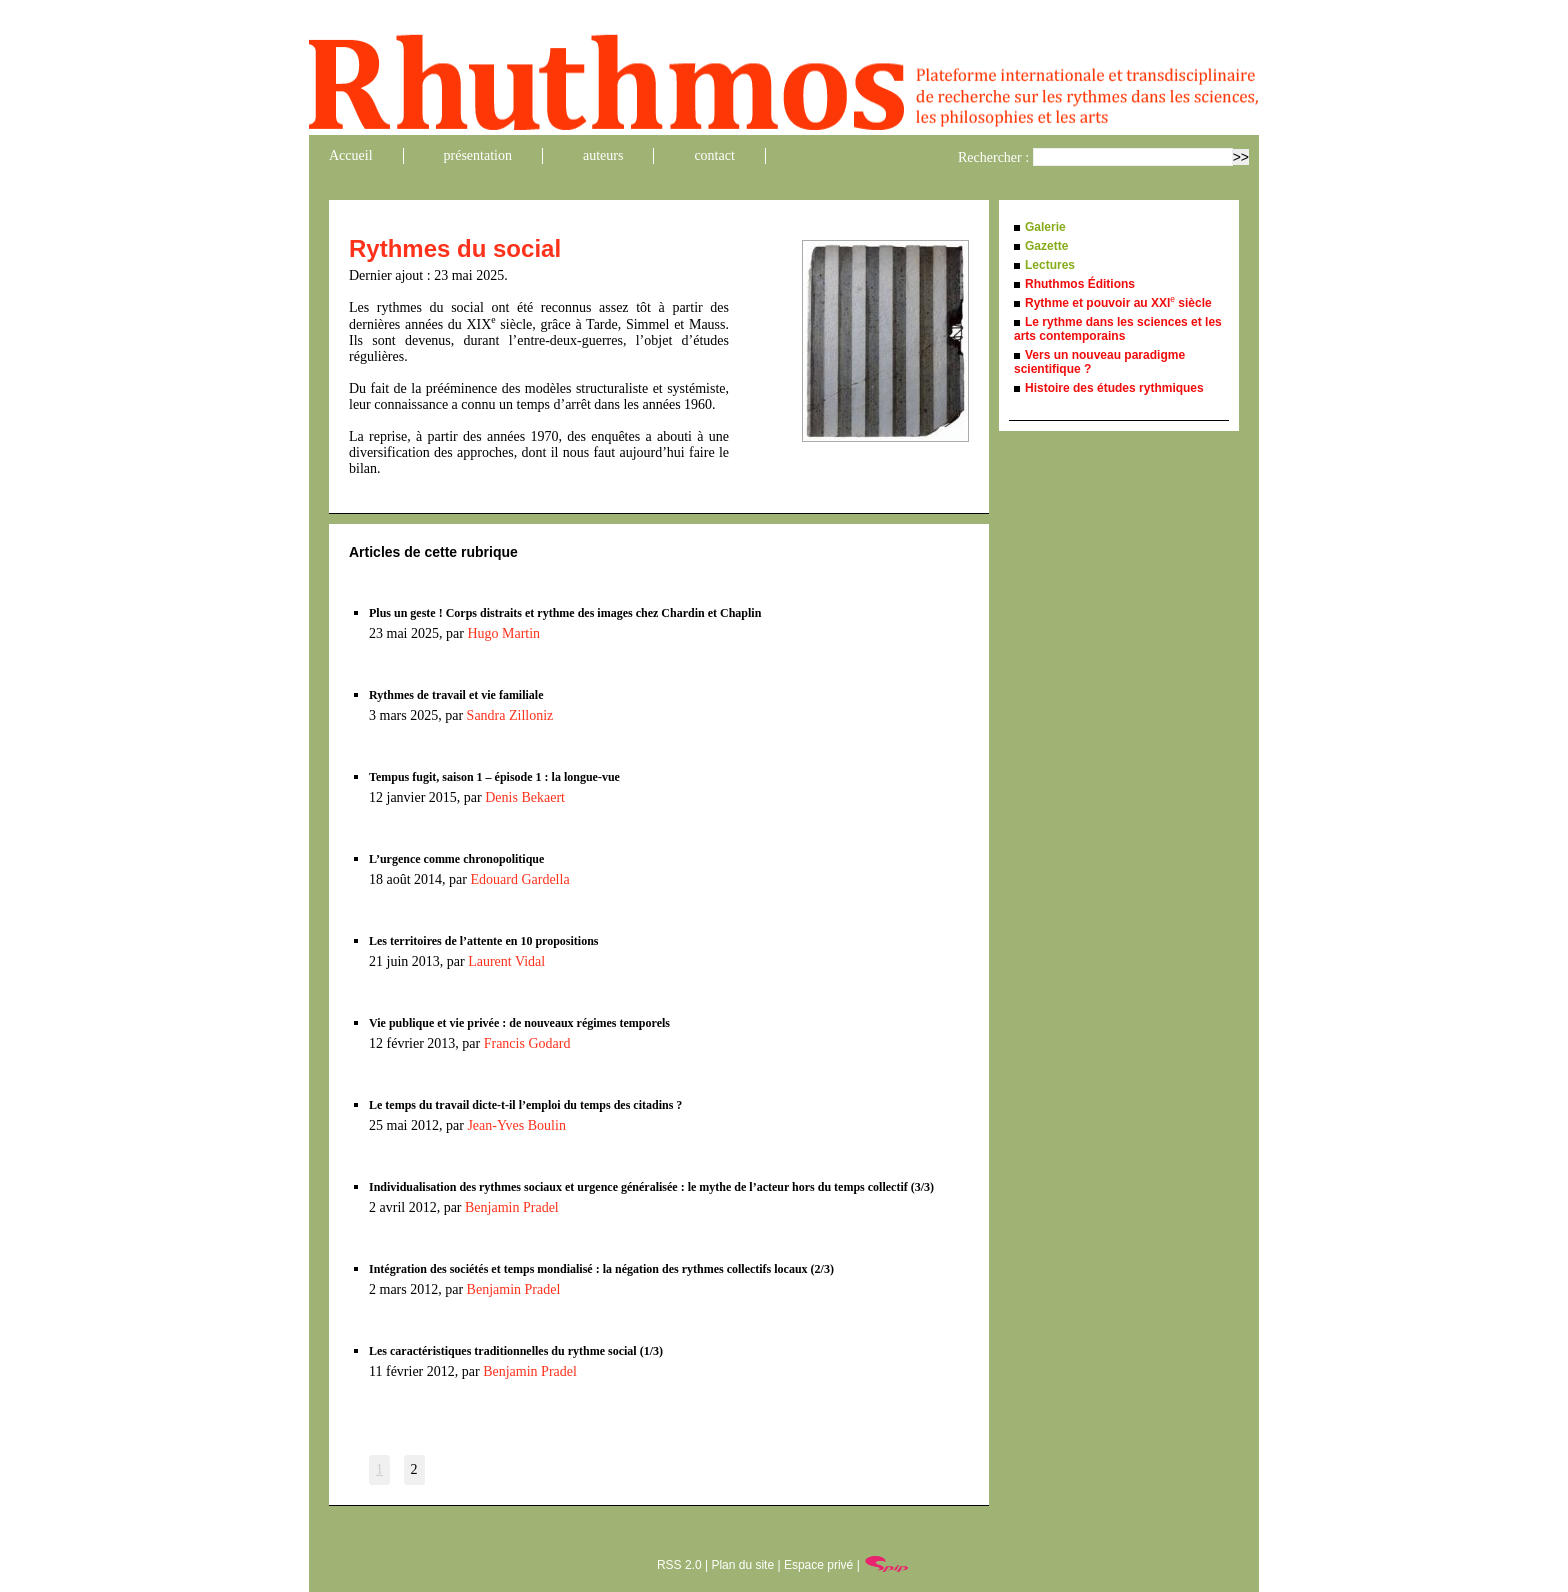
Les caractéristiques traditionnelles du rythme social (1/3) (516, 1351)
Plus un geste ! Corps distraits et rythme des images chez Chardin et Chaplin (565, 613)
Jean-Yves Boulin (516, 1125)
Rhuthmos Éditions (1080, 284)
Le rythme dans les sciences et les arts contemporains (1118, 329)
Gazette (1046, 246)
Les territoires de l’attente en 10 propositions (484, 941)
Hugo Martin (503, 633)
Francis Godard (527, 1043)
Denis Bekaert (525, 797)
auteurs (603, 155)
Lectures (1050, 265)
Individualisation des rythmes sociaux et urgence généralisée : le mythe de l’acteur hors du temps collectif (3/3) (651, 1187)
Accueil (351, 155)
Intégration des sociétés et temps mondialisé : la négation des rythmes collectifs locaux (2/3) (601, 1269)
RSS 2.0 (679, 1565)
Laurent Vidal (506, 961)
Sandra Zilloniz (510, 715)
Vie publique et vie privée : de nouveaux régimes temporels (519, 1023)
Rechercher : (993, 157)
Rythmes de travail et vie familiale (456, 695)
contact (714, 155)
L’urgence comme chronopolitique (456, 859)
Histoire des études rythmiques (1114, 388)
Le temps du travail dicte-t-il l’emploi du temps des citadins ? (525, 1105)
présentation (478, 155)
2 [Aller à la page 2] (414, 1469)
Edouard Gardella (519, 879)
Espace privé (818, 1565)
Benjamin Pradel (512, 1207)
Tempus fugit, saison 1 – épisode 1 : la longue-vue (494, 777)
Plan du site (742, 1565)
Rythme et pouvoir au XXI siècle (1118, 303)
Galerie (1045, 227)
